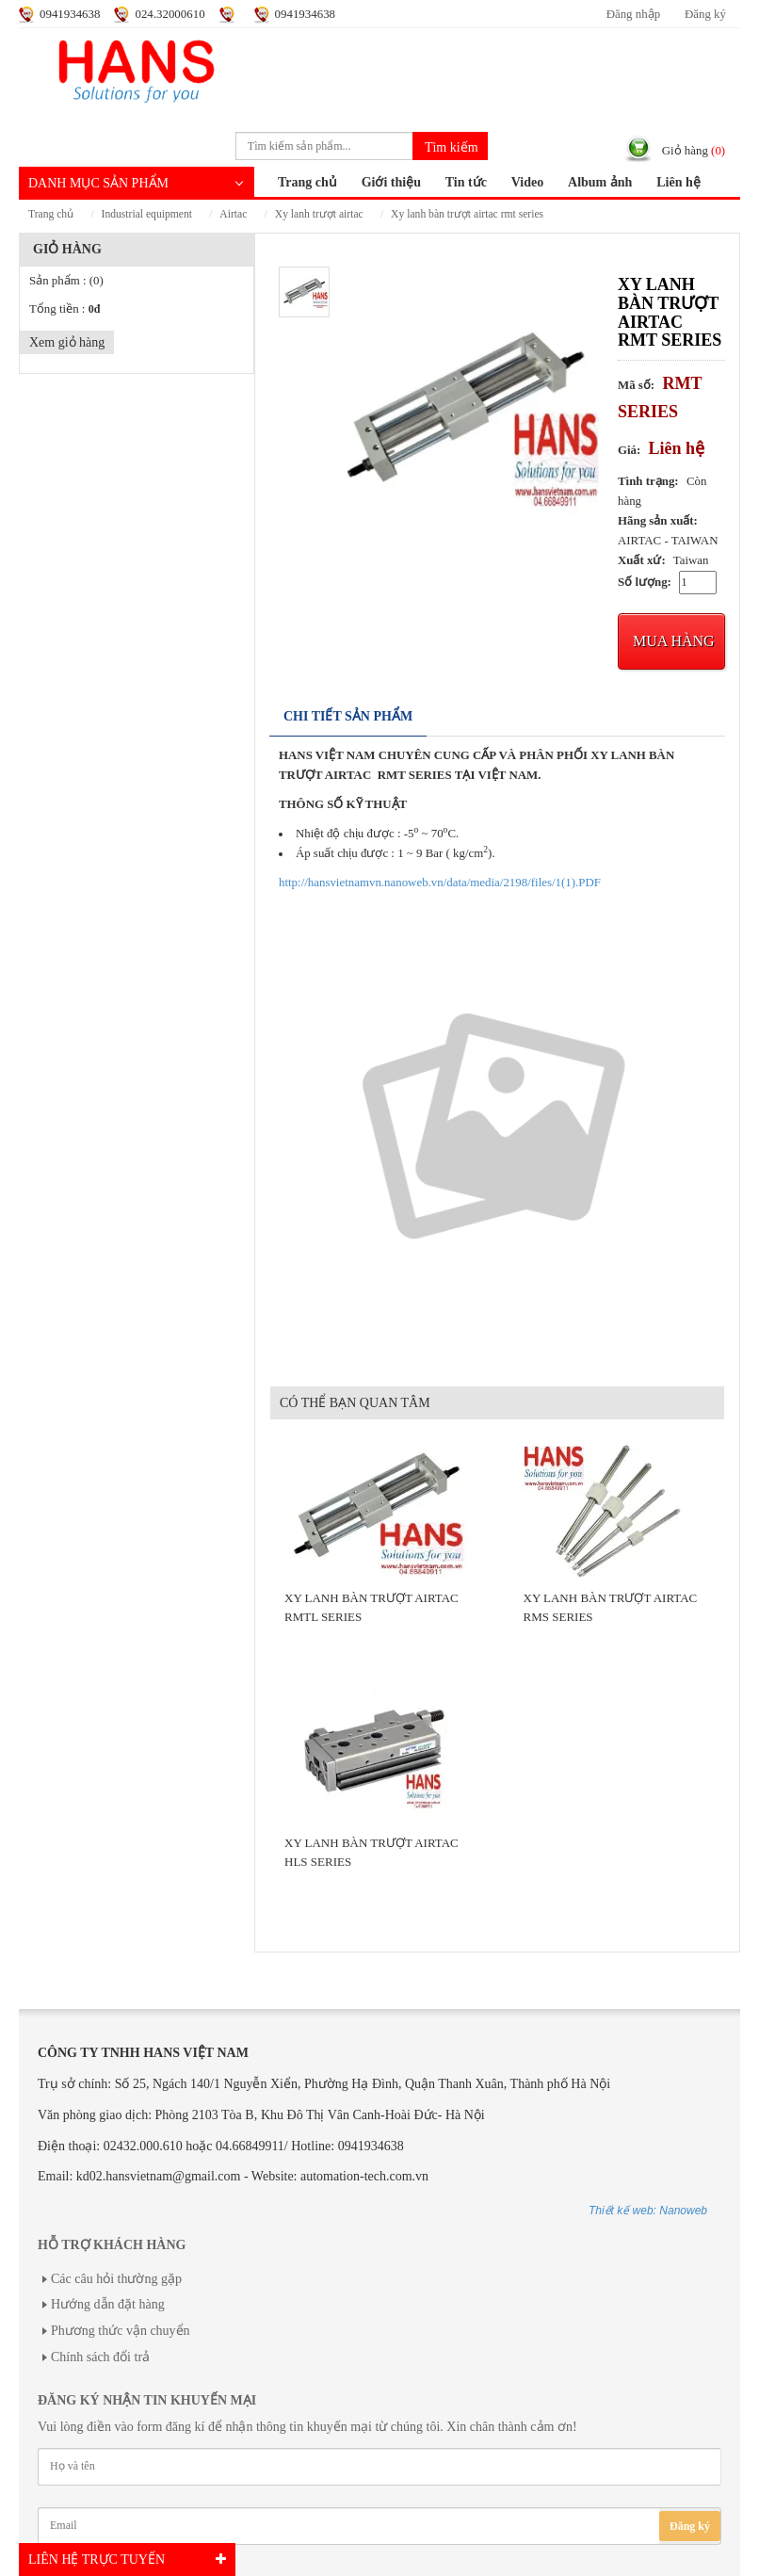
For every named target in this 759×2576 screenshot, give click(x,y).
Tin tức (466, 182)
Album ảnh (600, 182)
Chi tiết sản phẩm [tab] (347, 716)
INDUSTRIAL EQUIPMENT (147, 214)
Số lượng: (644, 582)
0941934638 (70, 14)
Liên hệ (678, 182)
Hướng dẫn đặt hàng (108, 2304)
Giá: (629, 450)
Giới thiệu (391, 182)
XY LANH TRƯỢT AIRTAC (319, 214)
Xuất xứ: (642, 560)
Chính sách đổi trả (100, 2357)
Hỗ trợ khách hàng (112, 2245)
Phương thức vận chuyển (120, 2331)
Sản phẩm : (66, 280)
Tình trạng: (648, 481)
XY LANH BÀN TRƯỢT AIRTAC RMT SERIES (467, 214)
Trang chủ (307, 182)
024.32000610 (169, 14)
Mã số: (636, 385)
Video (527, 182)
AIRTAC (233, 214)
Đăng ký (705, 14)
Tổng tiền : (64, 309)
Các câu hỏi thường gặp (116, 2279)
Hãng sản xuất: (658, 520)
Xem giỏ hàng (67, 342)
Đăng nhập (633, 14)
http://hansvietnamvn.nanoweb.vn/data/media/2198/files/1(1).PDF (440, 882)
